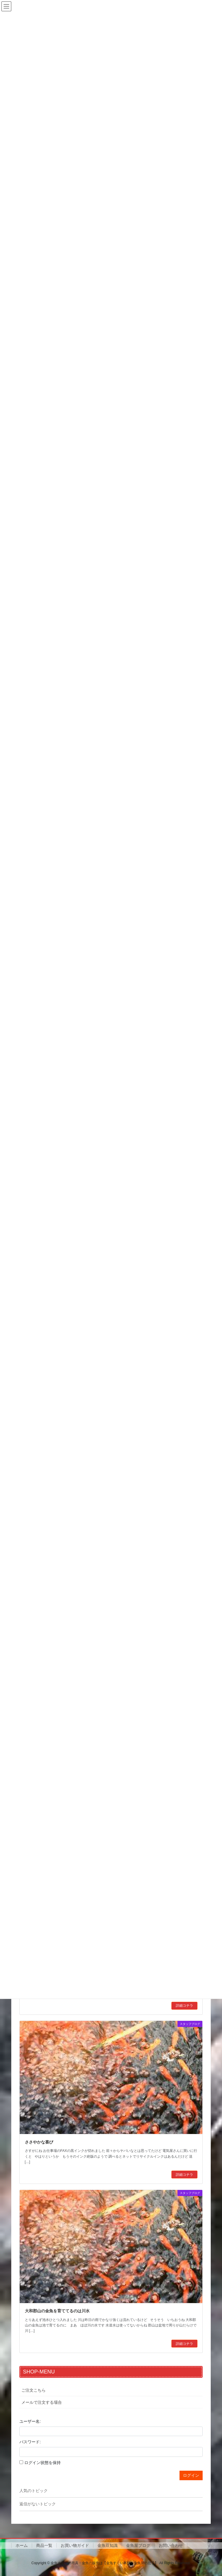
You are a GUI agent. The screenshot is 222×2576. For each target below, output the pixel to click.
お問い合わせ (171, 2545)
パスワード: (30, 2442)
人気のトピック (33, 2490)
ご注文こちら (33, 2390)
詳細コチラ (184, 2006)
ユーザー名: (30, 2421)
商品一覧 (44, 2545)
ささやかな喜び (39, 2142)
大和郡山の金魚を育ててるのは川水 (57, 2311)
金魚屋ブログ (138, 2545)
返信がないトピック (37, 2504)
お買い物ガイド (75, 2545)
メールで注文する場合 (41, 2402)
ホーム (22, 2545)
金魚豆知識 (107, 2545)
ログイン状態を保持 (42, 2462)
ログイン (191, 2475)
